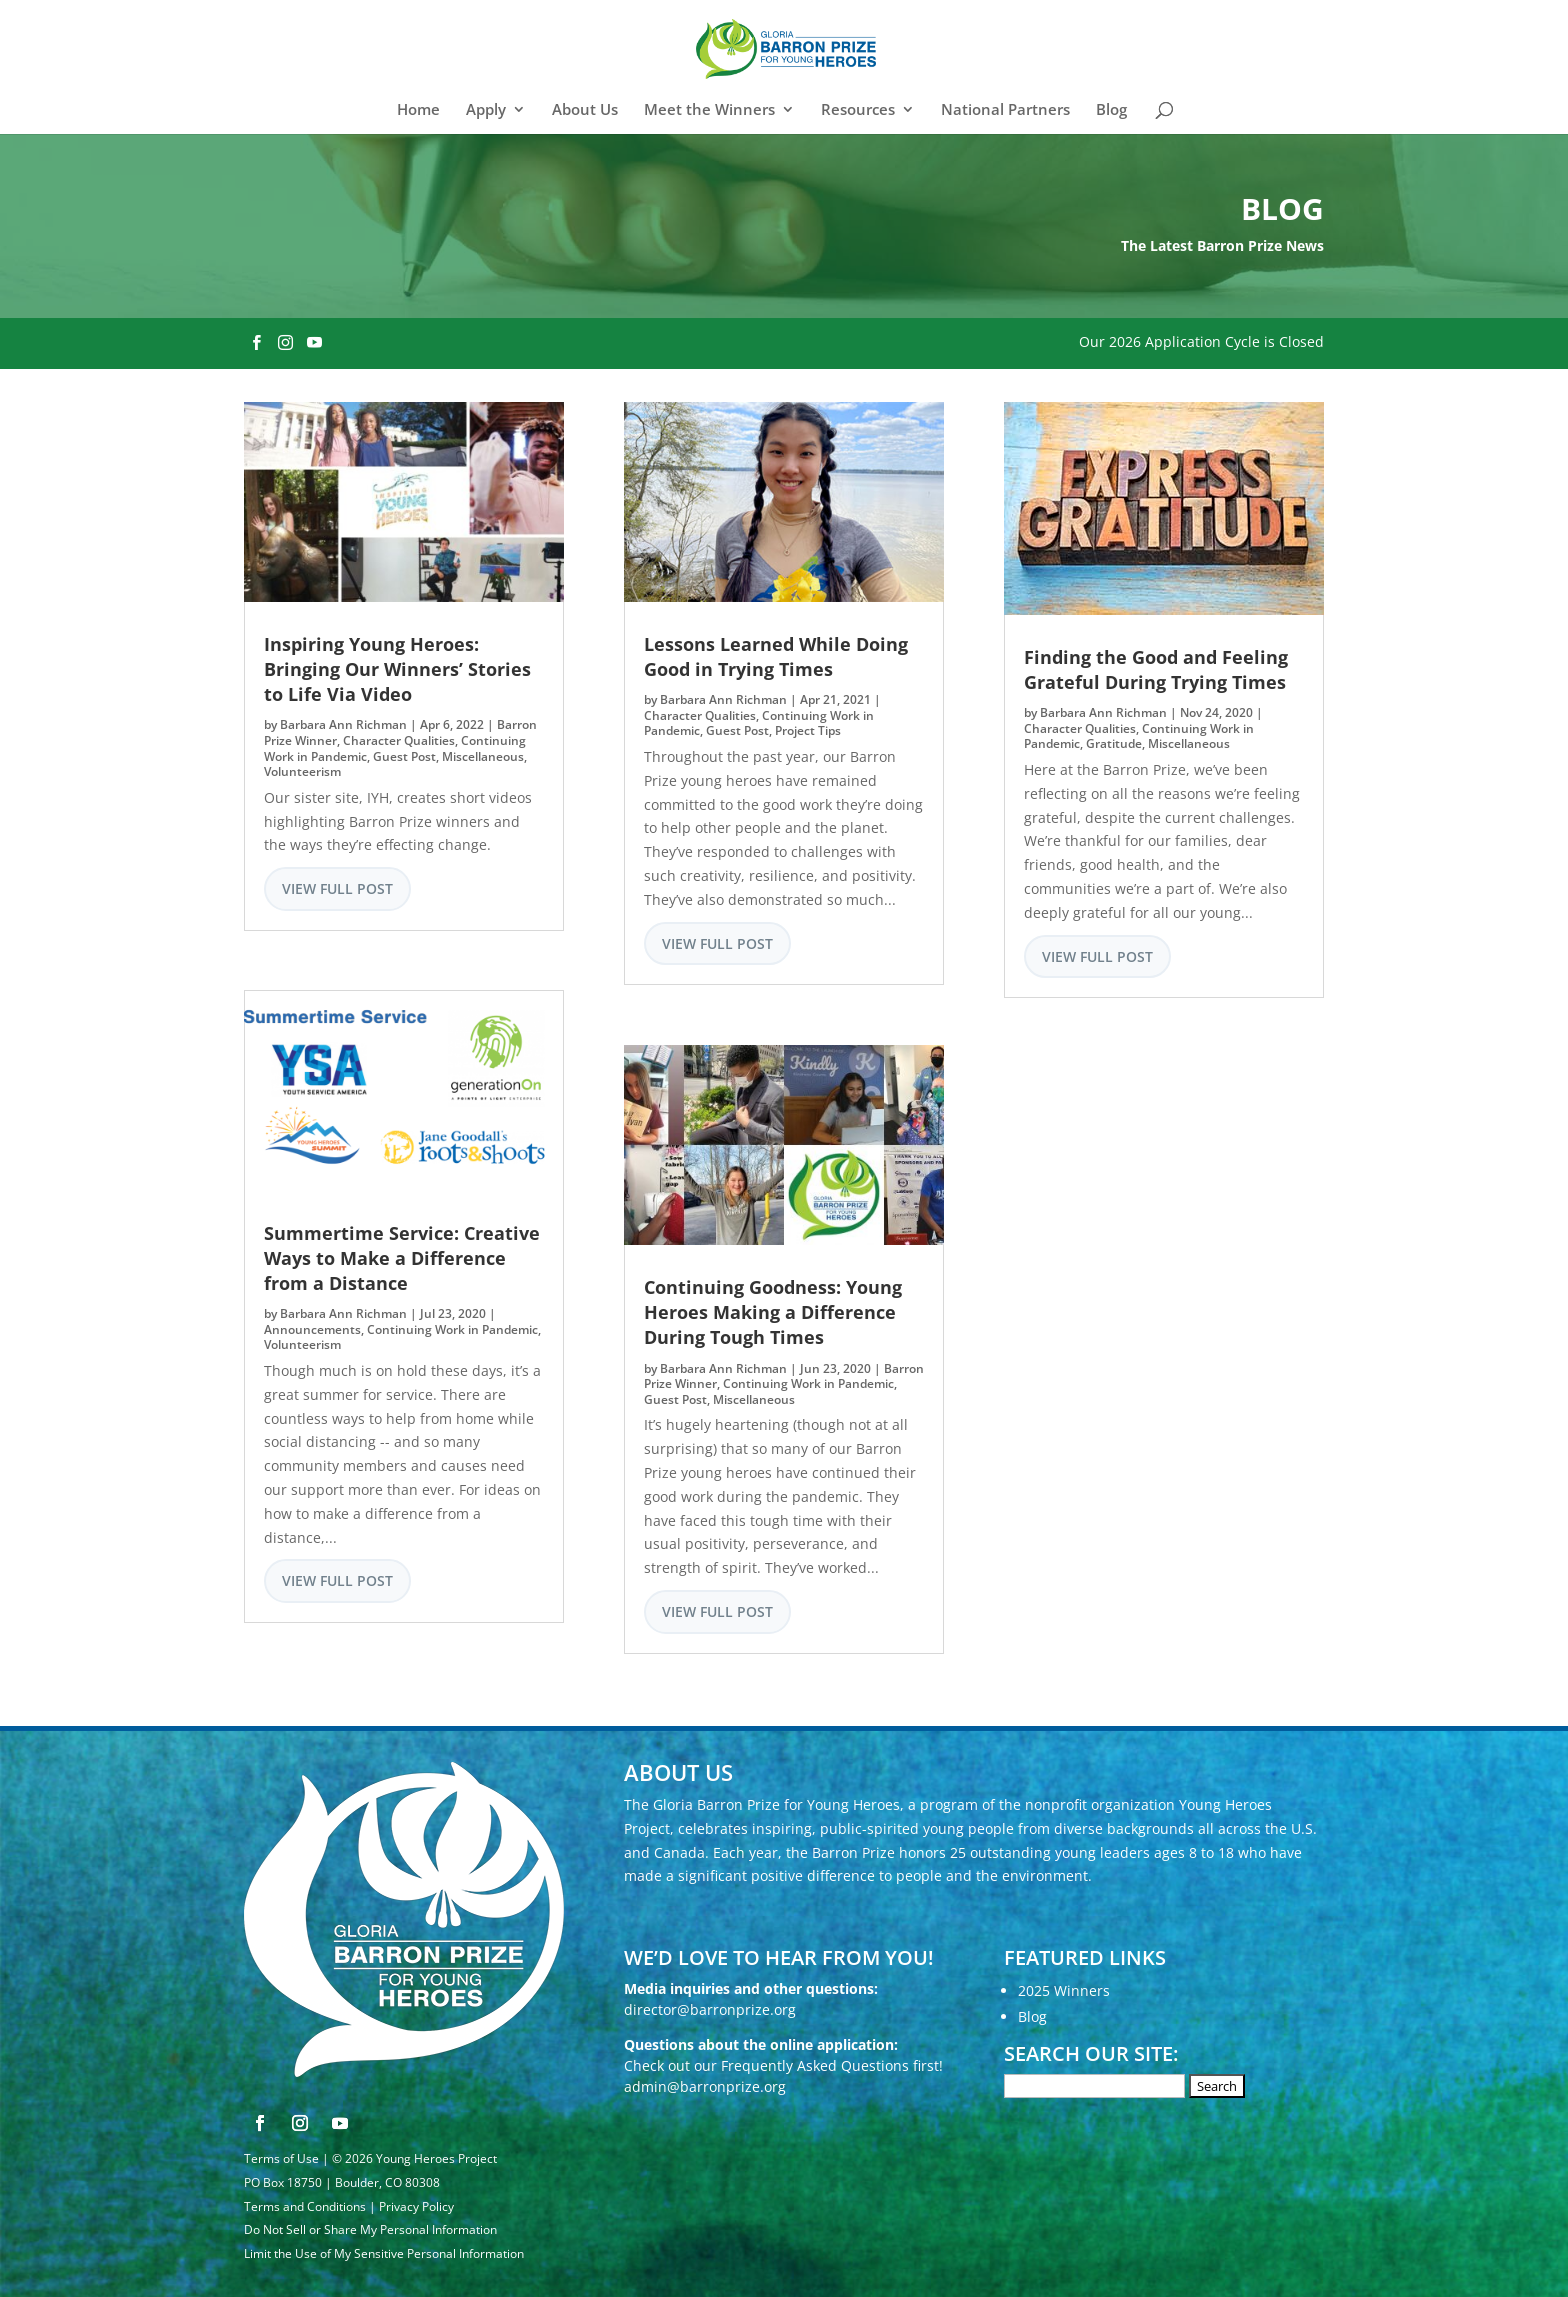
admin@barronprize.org (705, 2086)
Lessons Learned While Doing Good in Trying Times (776, 656)
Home (418, 110)
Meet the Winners (709, 110)
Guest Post (404, 756)
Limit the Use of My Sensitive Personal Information (384, 2253)
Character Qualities (399, 740)
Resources (858, 110)
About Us (585, 110)
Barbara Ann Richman (343, 724)
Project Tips (808, 730)
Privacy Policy (416, 2206)
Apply (486, 110)
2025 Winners (1064, 1990)
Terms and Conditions (305, 2206)
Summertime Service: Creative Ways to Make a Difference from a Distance (402, 1258)
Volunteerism (302, 771)
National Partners (1005, 110)
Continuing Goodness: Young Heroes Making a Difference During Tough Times (773, 1312)
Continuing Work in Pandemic (452, 1329)
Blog (1111, 110)
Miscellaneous (483, 756)
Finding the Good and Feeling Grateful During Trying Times (1156, 669)
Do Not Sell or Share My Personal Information (370, 2229)
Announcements (312, 1329)
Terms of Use (281, 2158)
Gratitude (1114, 743)
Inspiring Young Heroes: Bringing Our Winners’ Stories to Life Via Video (397, 669)
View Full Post (337, 888)
